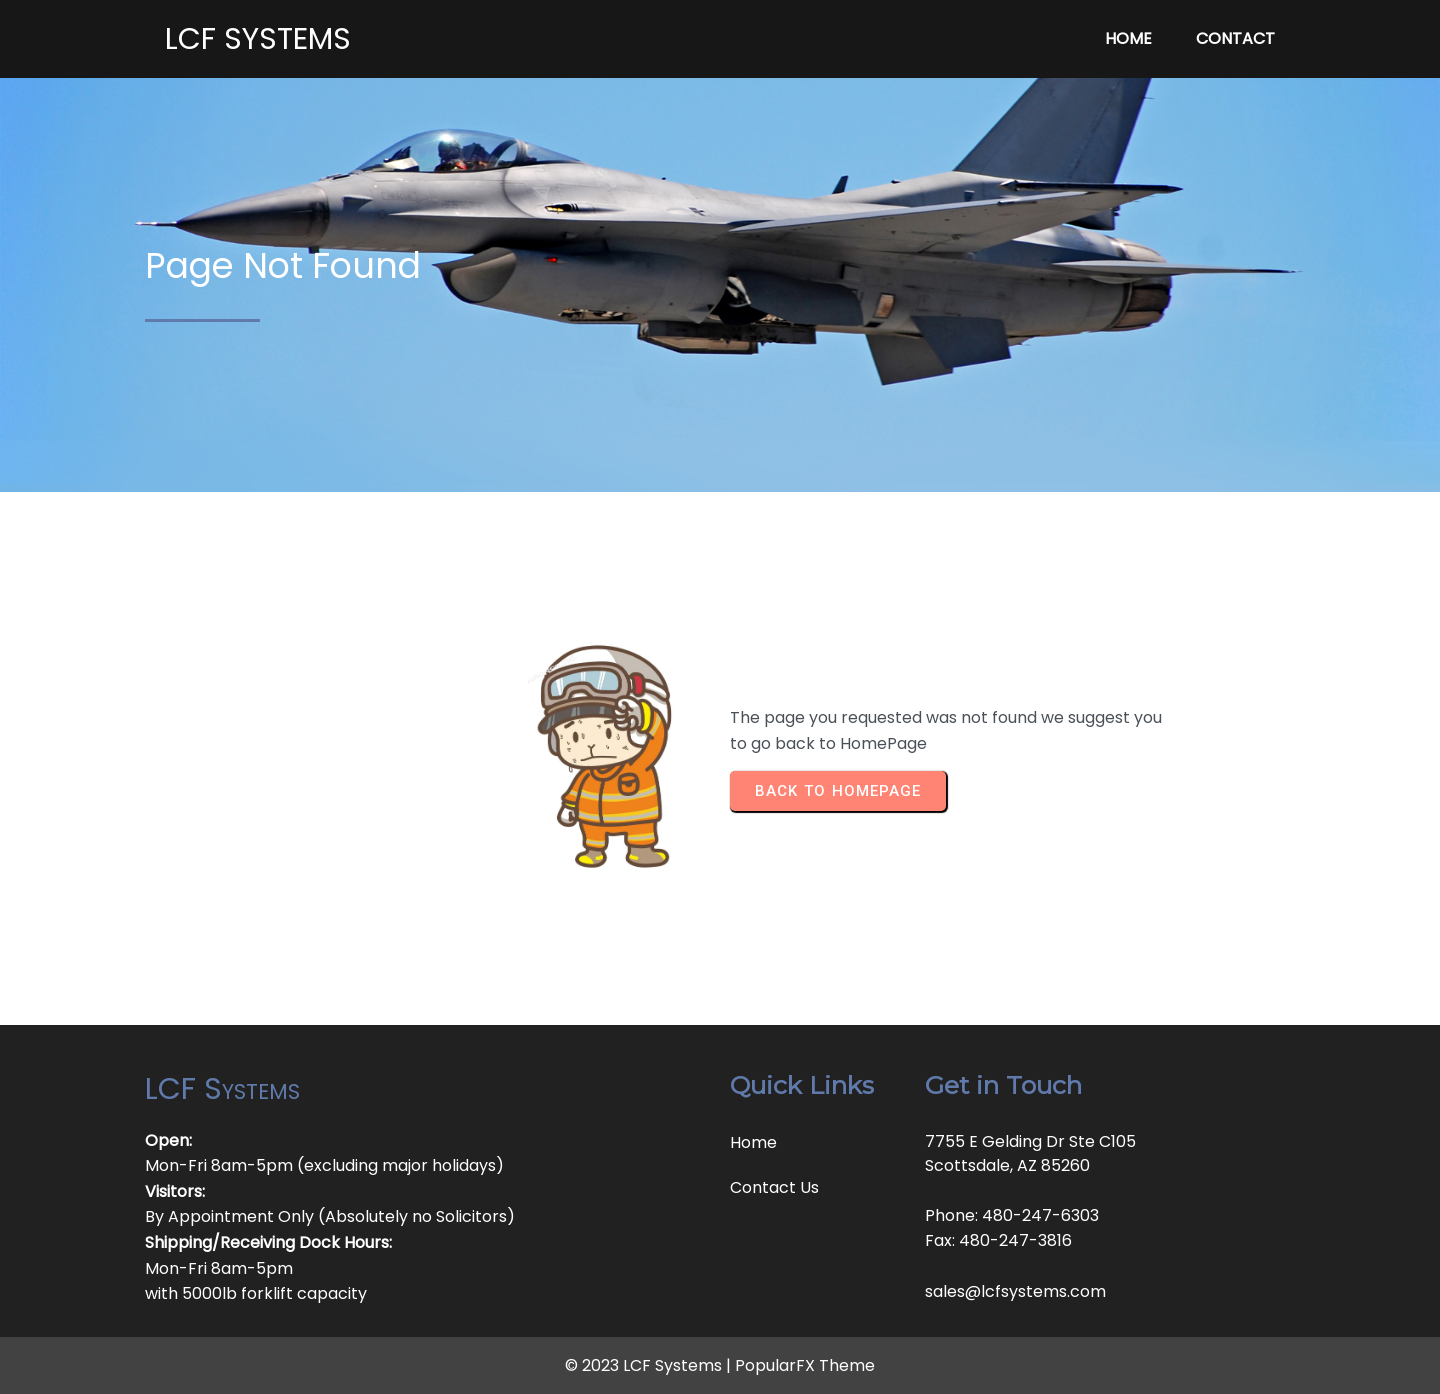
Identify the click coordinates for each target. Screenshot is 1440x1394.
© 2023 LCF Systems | (650, 1365)
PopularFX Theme (805, 1365)
